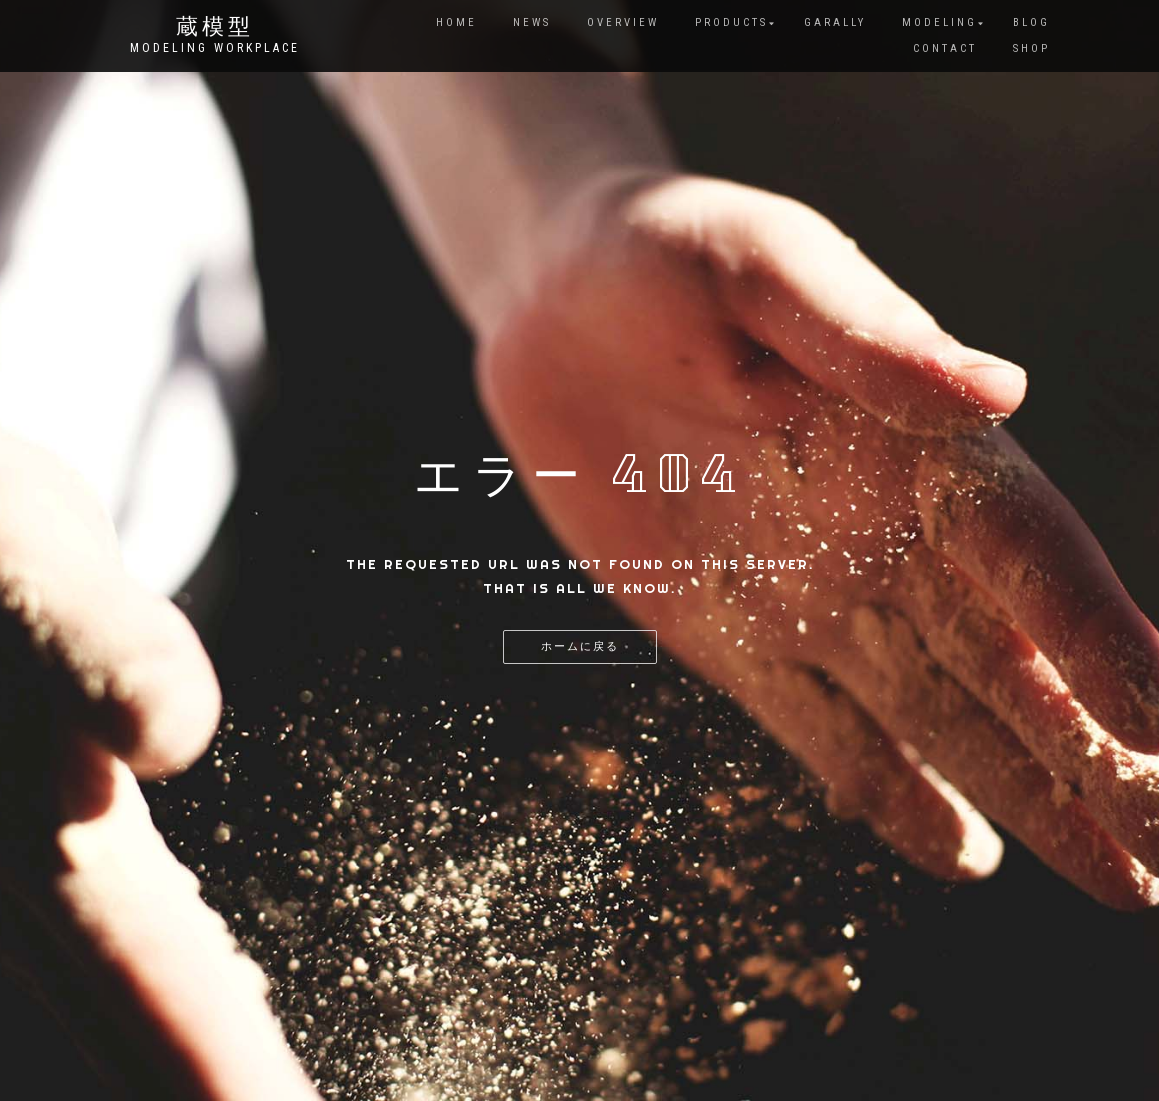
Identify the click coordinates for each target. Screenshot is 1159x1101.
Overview (623, 22)
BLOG (1031, 22)
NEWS (532, 22)
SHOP (1031, 48)
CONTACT (945, 48)
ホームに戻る (580, 646)
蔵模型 (215, 28)
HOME (456, 22)
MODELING (939, 22)
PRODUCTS (731, 22)
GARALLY (835, 22)
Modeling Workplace (215, 48)
